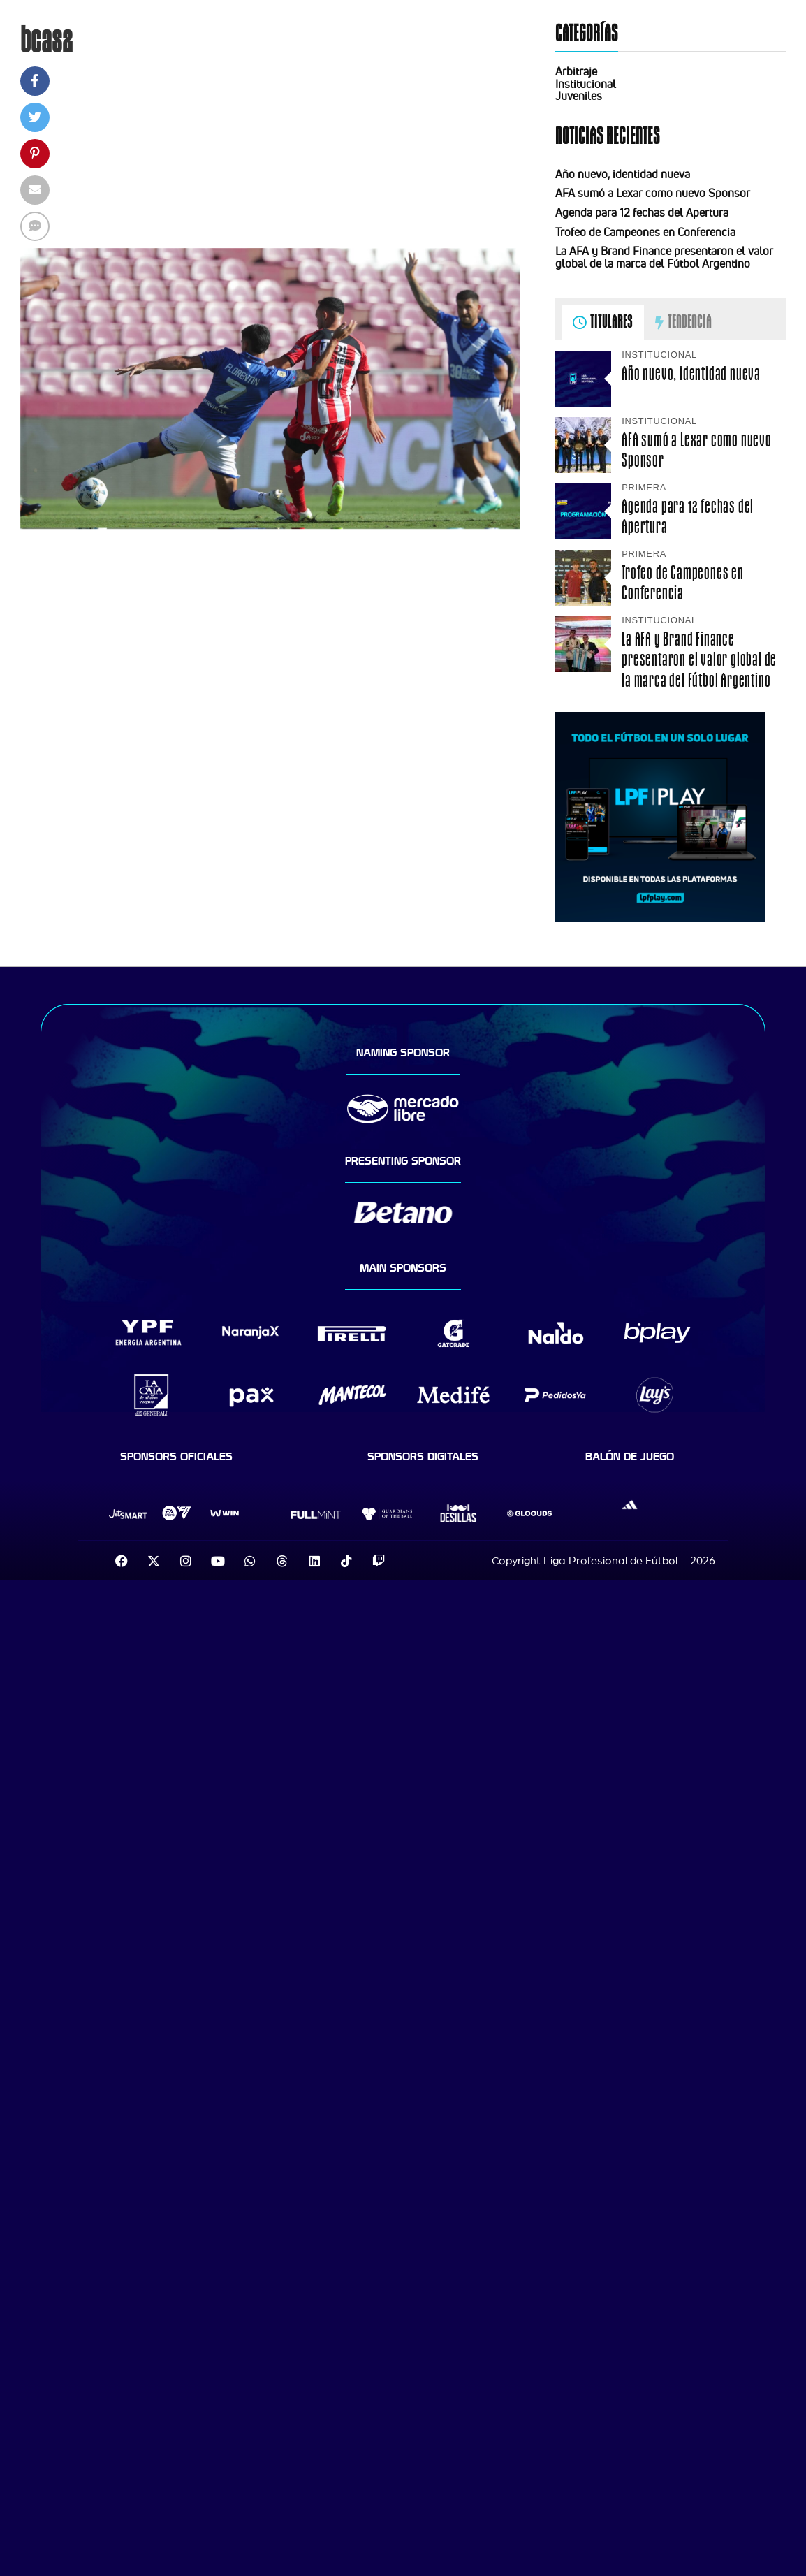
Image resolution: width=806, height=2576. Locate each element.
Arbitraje (576, 71)
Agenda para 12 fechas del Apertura (641, 212)
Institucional (585, 84)
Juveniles (578, 96)
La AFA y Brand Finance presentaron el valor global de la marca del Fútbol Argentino (664, 257)
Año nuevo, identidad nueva (622, 174)
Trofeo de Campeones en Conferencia (645, 232)
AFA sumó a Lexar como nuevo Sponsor (652, 193)
